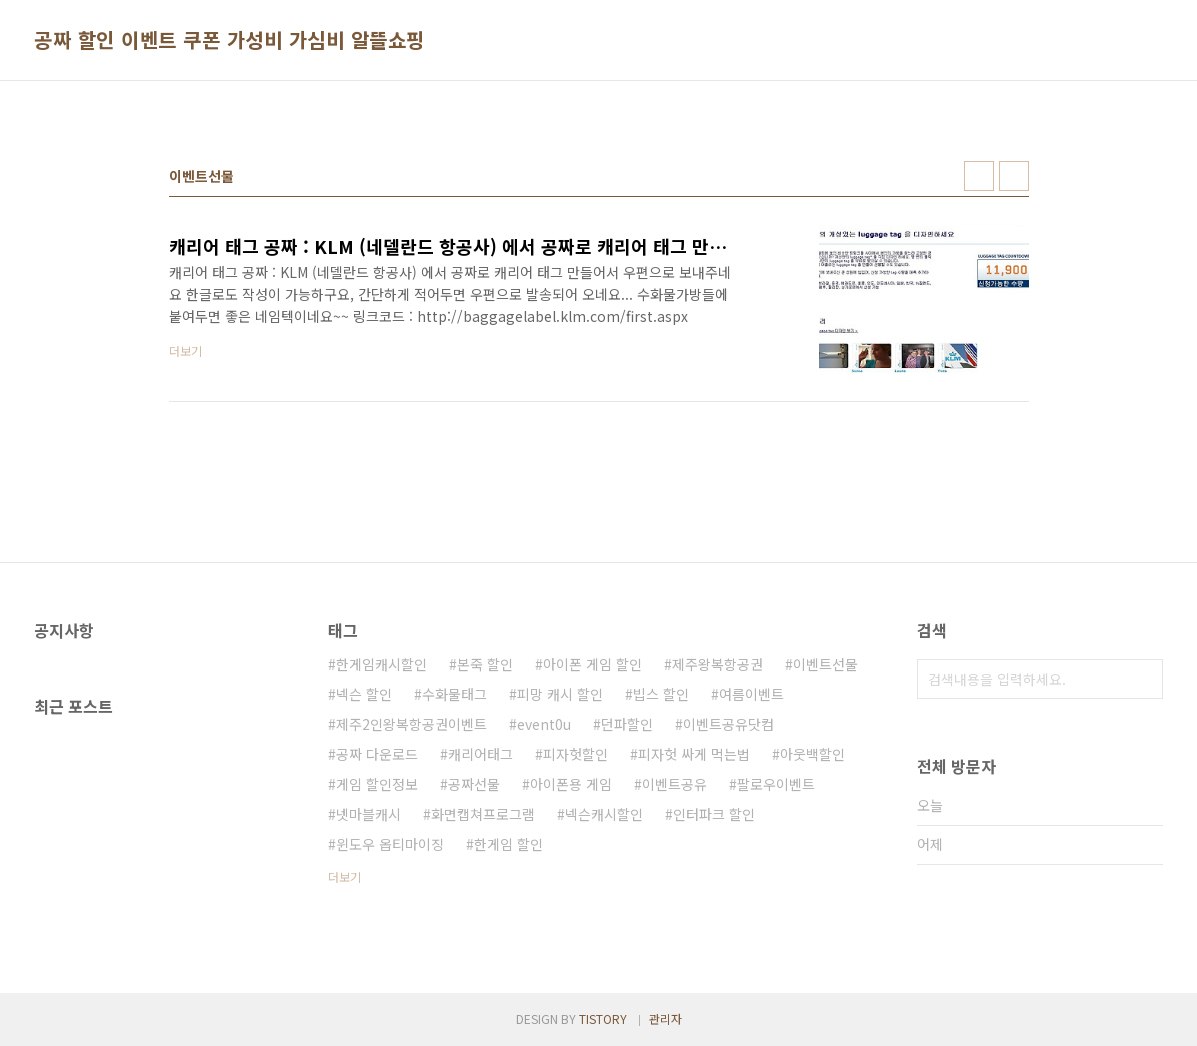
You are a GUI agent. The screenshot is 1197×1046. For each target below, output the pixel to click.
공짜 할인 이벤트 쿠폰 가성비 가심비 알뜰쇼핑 (229, 40)
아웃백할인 (812, 754)
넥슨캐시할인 (604, 814)
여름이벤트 (751, 694)
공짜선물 (474, 784)
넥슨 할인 (364, 694)
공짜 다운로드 (377, 754)
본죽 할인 (485, 664)
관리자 (665, 1018)
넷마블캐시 (368, 814)
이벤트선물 (825, 664)
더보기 (344, 876)
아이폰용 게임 (571, 784)
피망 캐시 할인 (560, 694)
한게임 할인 (508, 844)
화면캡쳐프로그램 (483, 814)
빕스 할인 (661, 694)
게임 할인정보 (377, 784)
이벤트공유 (674, 784)
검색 (1143, 679)
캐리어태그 (480, 754)
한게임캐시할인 (381, 664)
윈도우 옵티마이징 (390, 844)
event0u (544, 724)
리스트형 (1014, 176)
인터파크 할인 (714, 814)
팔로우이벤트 (776, 784)
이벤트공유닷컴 (728, 724)
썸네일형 (979, 176)
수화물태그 (454, 694)
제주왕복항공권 (717, 664)
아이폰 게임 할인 (592, 664)
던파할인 (627, 724)
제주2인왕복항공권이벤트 (411, 724)
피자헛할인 (575, 754)
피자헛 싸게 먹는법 (694, 754)
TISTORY (603, 1018)
